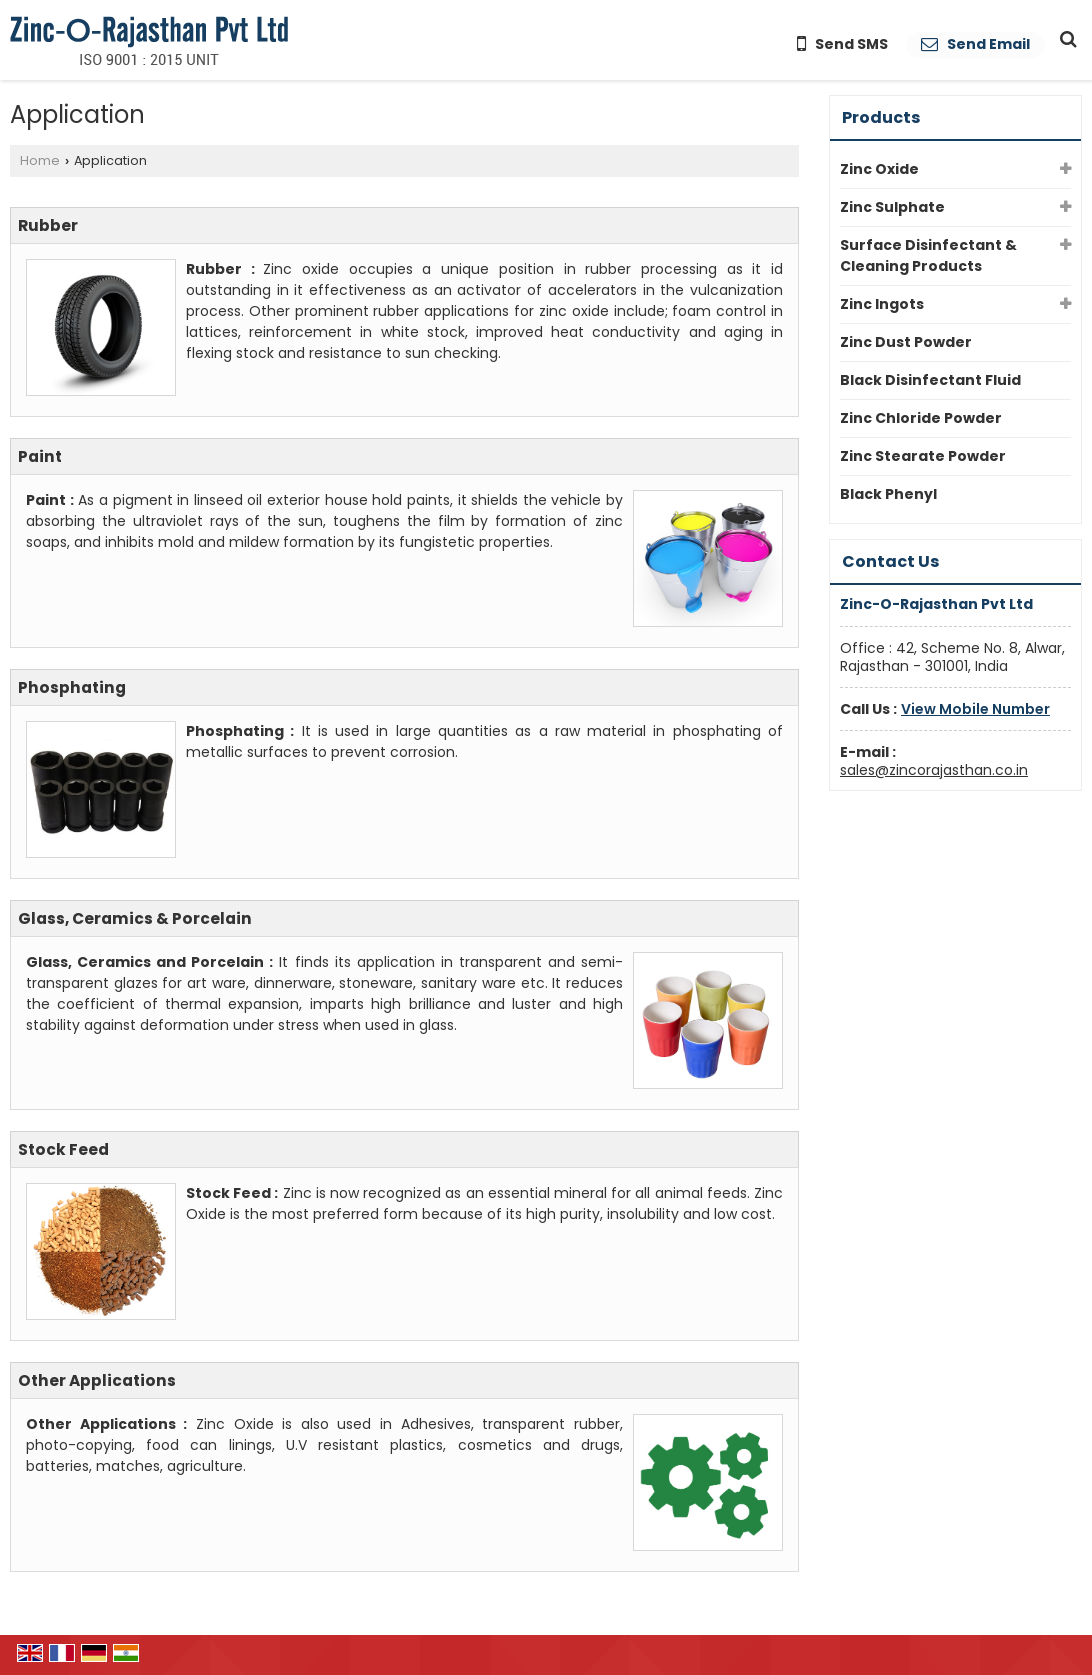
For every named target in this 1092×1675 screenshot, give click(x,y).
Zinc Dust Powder (906, 342)
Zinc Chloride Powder (921, 418)
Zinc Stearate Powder (923, 456)
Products (881, 117)
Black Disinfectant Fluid (930, 380)
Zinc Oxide (879, 169)
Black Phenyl (888, 494)
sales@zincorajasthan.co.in (934, 770)
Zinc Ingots (882, 304)
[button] (975, 709)
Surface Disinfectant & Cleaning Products (928, 255)
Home (40, 160)
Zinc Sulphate (892, 207)
